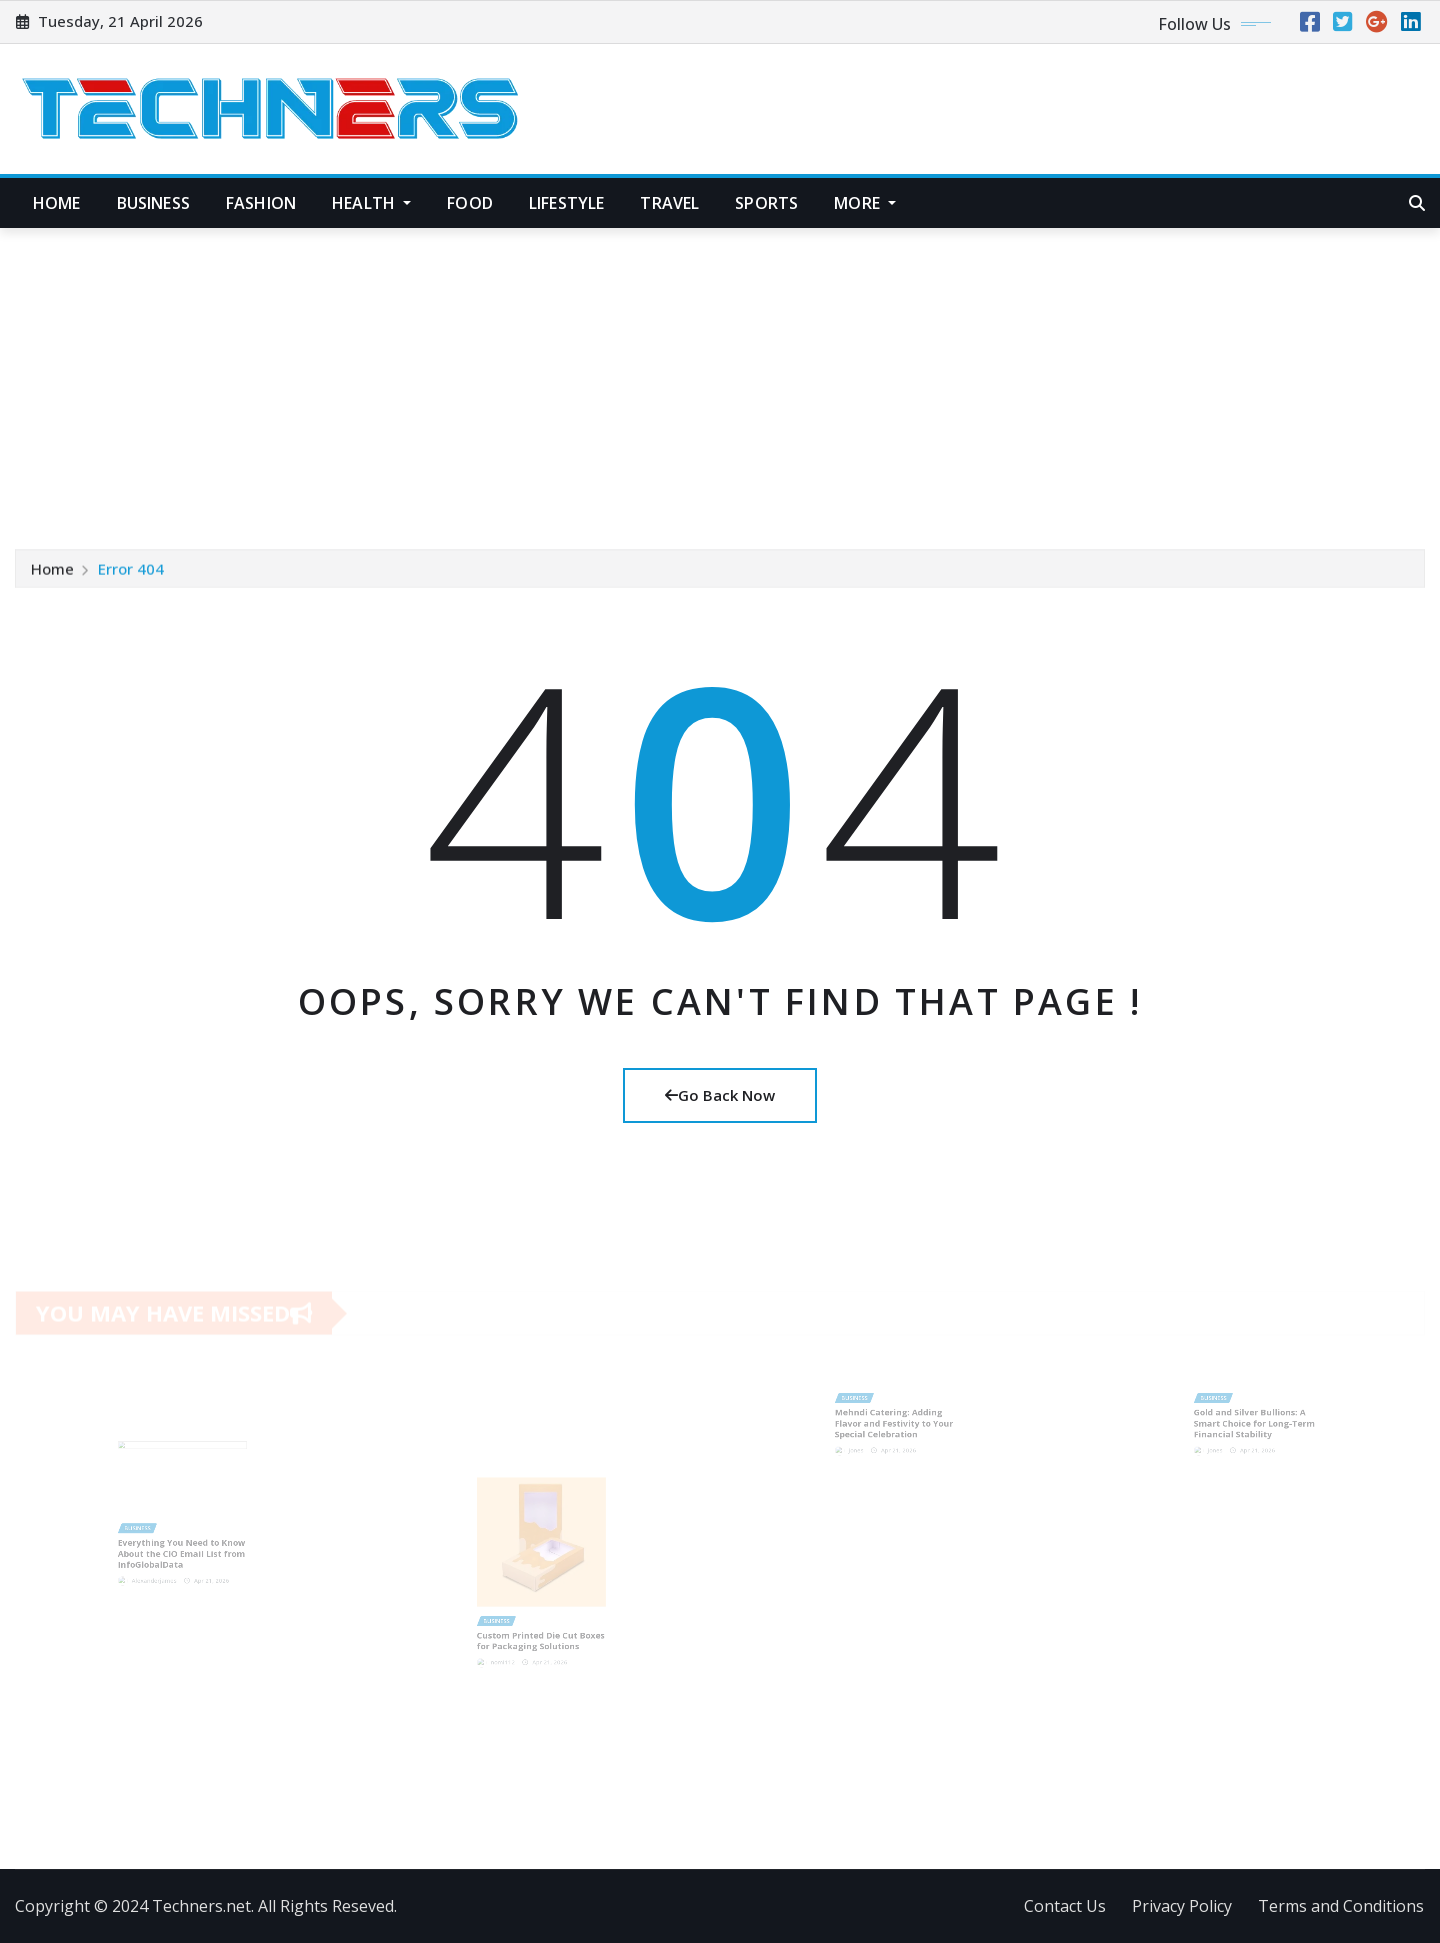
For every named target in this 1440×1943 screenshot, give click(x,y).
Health (371, 203)
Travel (669, 203)
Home (57, 203)
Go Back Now (720, 1095)
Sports (766, 203)
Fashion (261, 203)
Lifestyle (566, 203)
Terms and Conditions (1341, 1906)
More (865, 203)
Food (470, 203)
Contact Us (1065, 1906)
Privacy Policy (1182, 1906)
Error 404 (131, 570)
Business (153, 203)
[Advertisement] (720, 379)
